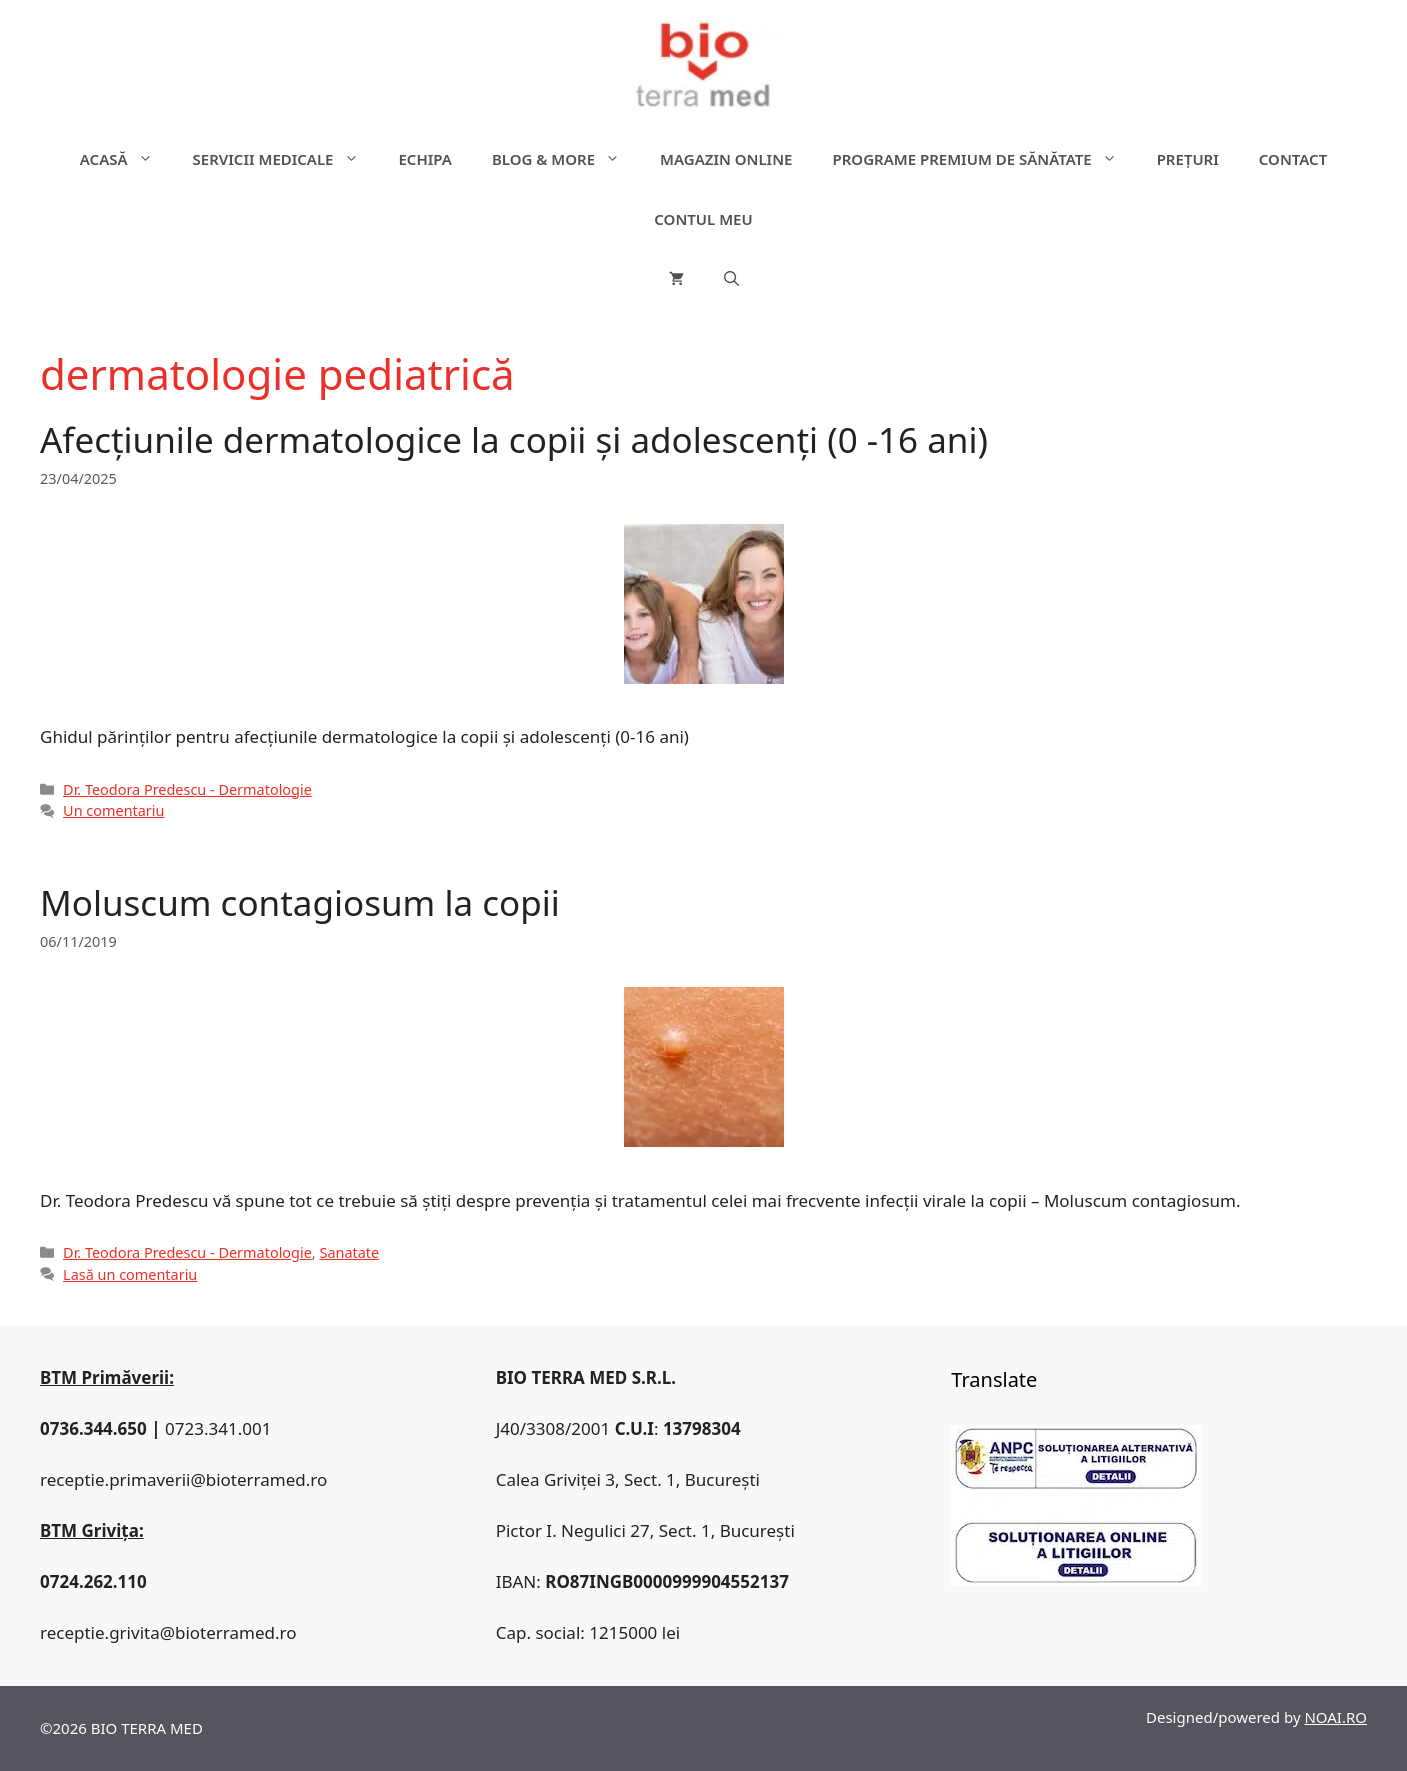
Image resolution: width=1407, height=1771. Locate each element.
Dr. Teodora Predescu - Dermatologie (187, 789)
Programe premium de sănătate (984, 159)
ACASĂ (126, 159)
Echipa (425, 159)
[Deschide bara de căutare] (731, 279)
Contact (1293, 159)
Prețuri (1188, 159)
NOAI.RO (1335, 1717)
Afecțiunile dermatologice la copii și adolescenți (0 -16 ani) (514, 439)
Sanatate (349, 1252)
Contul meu (703, 219)
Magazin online (726, 159)
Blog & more (566, 159)
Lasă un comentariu (130, 1274)
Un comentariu (113, 810)
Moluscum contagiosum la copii (300, 902)
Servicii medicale (286, 159)
